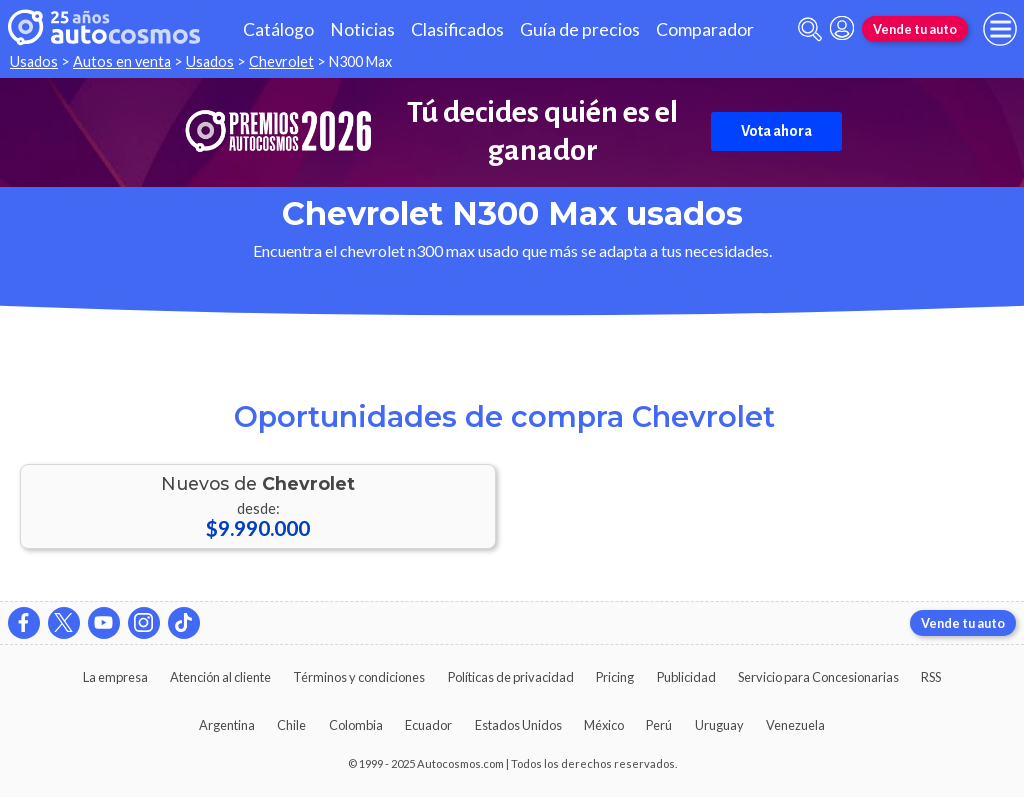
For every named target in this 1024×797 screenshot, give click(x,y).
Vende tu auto (915, 29)
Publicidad (686, 677)
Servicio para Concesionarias (818, 677)
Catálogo (278, 29)
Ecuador (428, 725)
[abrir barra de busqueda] (810, 29)
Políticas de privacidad (511, 677)
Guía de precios (580, 29)
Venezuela (795, 725)
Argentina (227, 725)
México (604, 725)
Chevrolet (281, 61)
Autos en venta (122, 61)
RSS (931, 677)
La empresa (115, 677)
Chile (291, 725)
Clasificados (457, 29)
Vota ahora (776, 131)
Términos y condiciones (359, 677)
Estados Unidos (518, 725)
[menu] (1000, 29)
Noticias (362, 29)
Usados (34, 61)
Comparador (705, 29)
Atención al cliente (220, 677)
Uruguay (719, 725)
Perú (659, 725)
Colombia (356, 725)
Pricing (615, 677)
